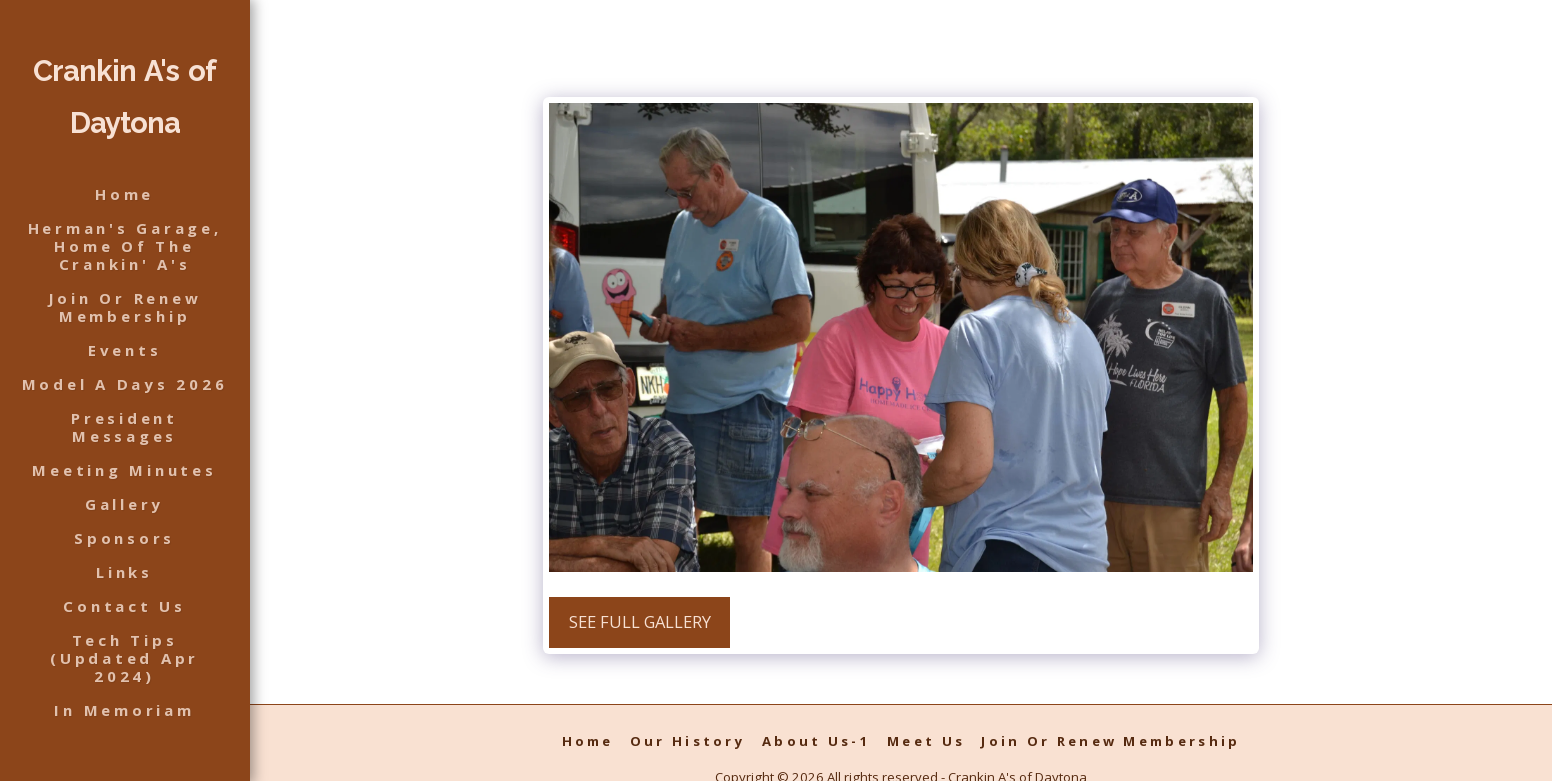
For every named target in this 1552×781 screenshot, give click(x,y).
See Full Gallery (640, 621)
